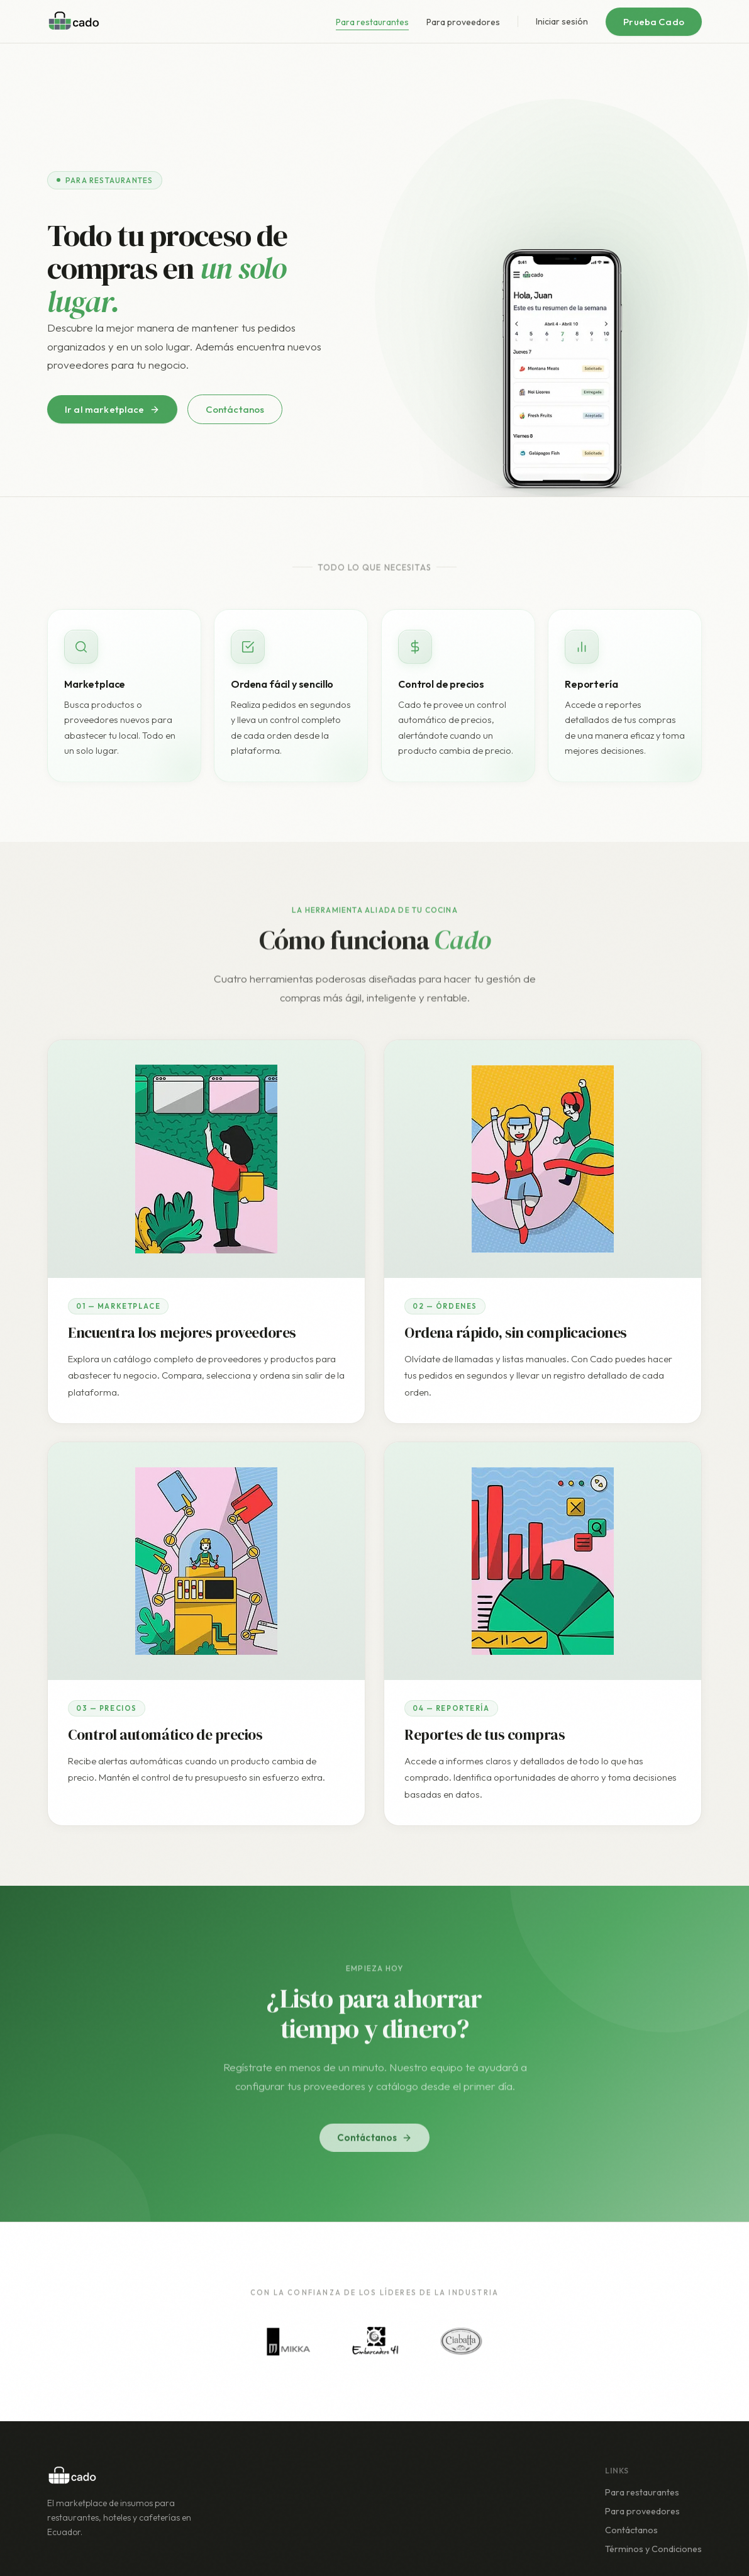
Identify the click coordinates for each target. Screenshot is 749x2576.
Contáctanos (235, 409)
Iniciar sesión (562, 21)
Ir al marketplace (112, 409)
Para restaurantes (372, 22)
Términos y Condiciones (653, 2549)
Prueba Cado (653, 22)
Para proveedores (463, 22)
